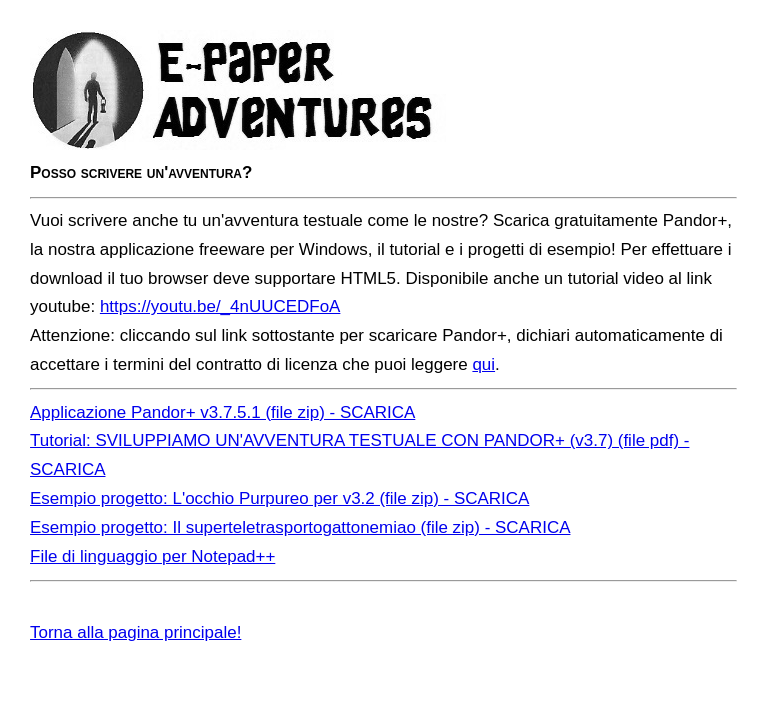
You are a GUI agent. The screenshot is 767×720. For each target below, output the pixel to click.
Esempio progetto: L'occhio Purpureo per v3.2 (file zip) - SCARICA (279, 498)
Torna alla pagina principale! (135, 632)
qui (483, 364)
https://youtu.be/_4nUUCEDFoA (220, 306)
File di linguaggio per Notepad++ (152, 556)
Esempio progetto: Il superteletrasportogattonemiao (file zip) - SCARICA (300, 527)
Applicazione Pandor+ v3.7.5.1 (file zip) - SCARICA (222, 412)
